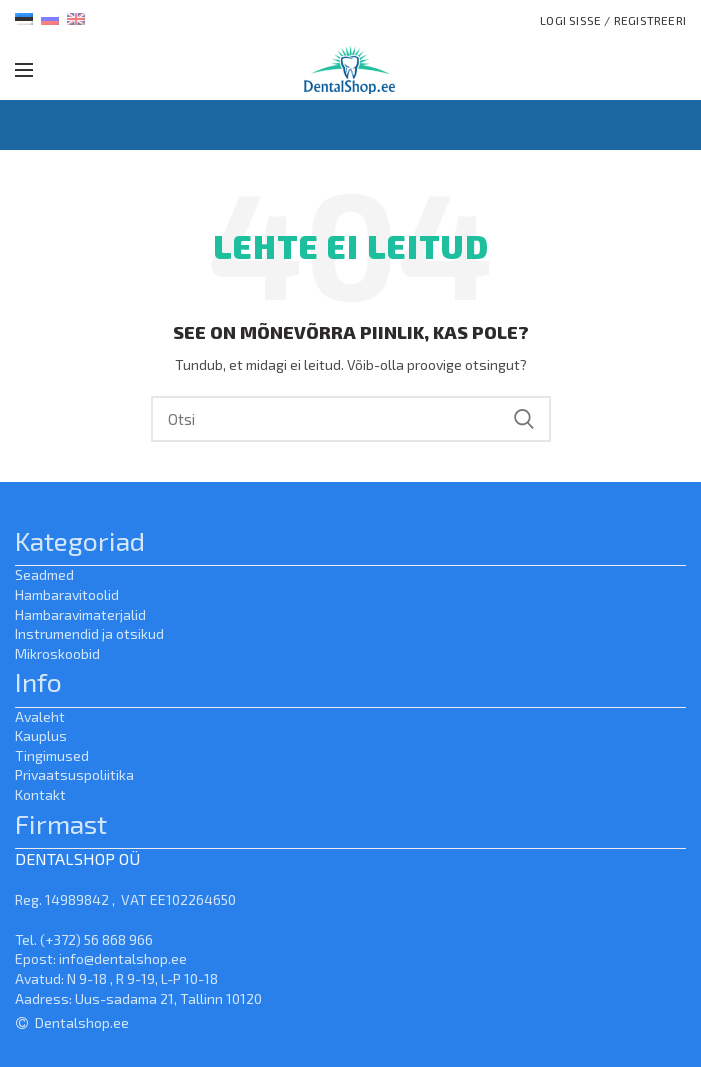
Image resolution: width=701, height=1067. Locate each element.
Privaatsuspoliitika (74, 774)
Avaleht (40, 716)
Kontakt (40, 794)
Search (524, 419)
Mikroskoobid (57, 653)
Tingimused (52, 755)
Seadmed (44, 574)
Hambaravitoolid (67, 594)
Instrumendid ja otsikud (89, 633)
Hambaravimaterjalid (80, 614)
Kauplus (41, 735)
